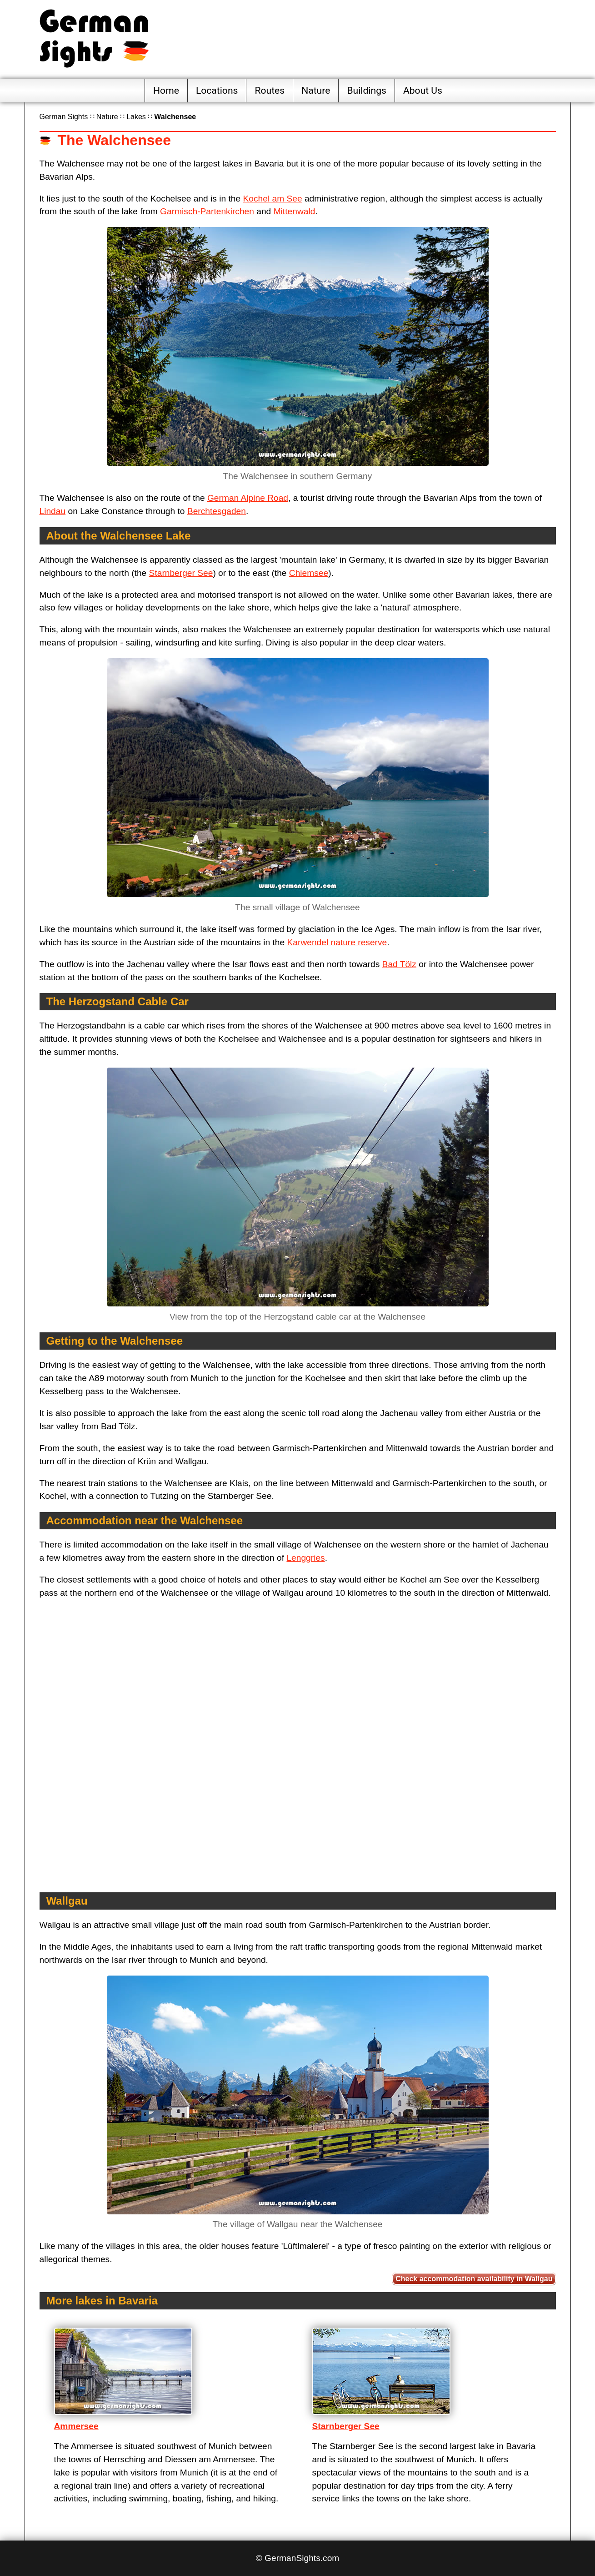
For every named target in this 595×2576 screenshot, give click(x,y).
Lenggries (305, 1558)
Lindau (53, 511)
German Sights (64, 117)
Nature (315, 90)
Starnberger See (181, 573)
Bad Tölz (399, 964)
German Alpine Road (247, 498)
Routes (270, 90)
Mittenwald (294, 211)
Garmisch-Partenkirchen (207, 211)
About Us (422, 90)
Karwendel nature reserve (337, 942)
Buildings (366, 90)
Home (166, 90)
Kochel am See (272, 198)
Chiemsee (308, 573)
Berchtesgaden (216, 511)
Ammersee (76, 2426)
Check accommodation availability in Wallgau (473, 2279)
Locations (217, 90)
